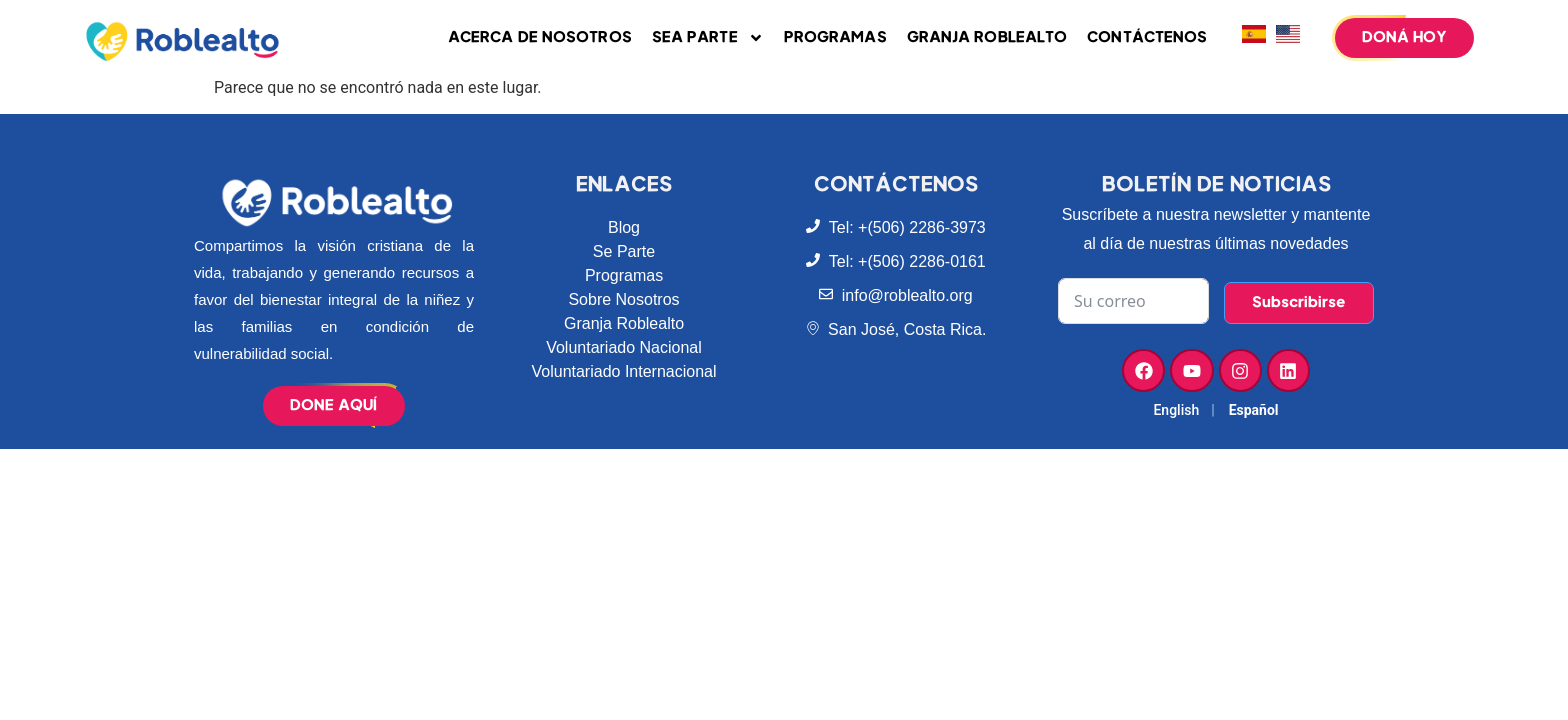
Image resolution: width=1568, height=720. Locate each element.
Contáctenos (1147, 37)
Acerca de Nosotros (540, 37)
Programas (835, 37)
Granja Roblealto (987, 37)
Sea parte (708, 38)
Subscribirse (1298, 302)
